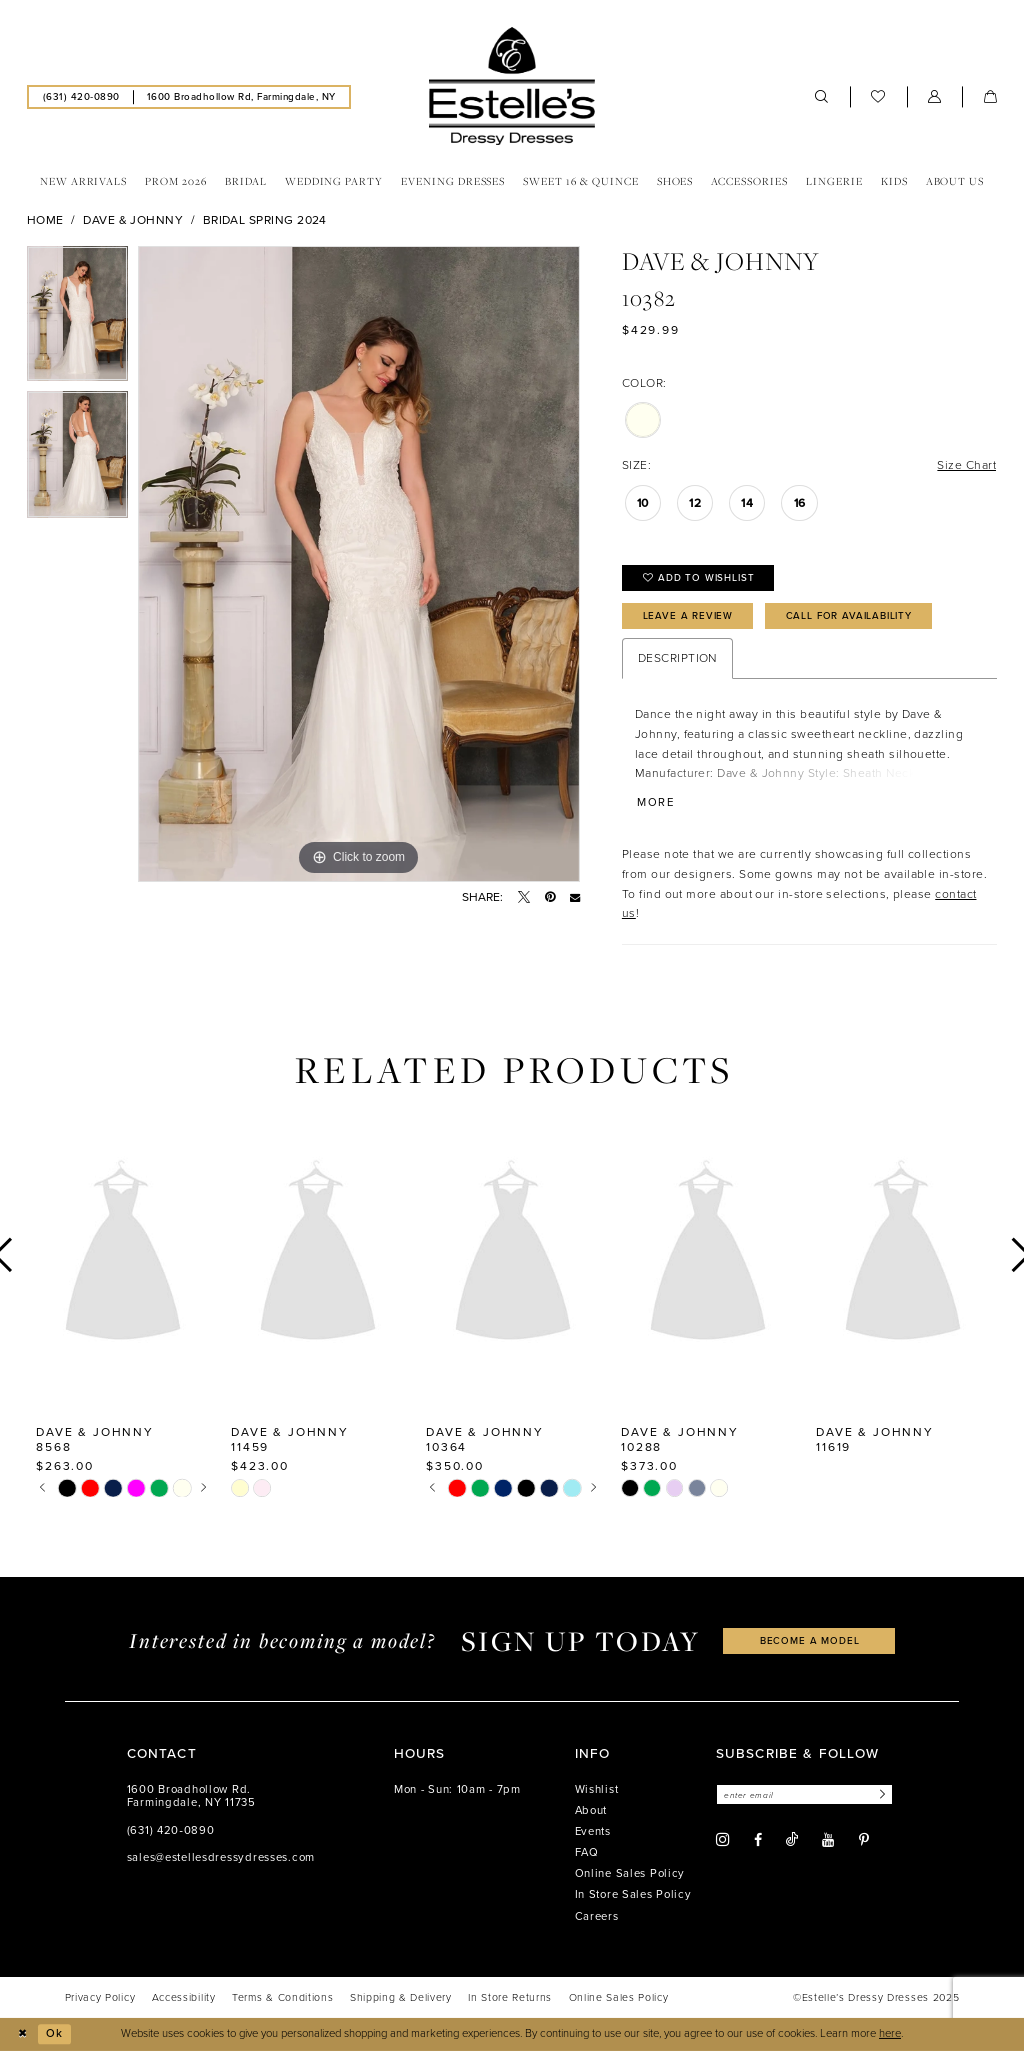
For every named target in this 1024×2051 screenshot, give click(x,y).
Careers (597, 1916)
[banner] (512, 86)
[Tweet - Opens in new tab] (524, 897)
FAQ (587, 1852)
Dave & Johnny (133, 220)
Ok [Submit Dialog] (54, 2033)
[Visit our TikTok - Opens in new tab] (792, 1839)
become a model (810, 1640)
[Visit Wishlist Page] (878, 97)
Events (593, 1831)
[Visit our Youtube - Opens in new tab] (828, 1840)
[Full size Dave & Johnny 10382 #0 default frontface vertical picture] (359, 564)
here (890, 2033)
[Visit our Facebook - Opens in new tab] (758, 1840)
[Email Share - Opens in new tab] (575, 897)
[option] (77, 318)
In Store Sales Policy (633, 1894)
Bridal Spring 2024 (265, 220)
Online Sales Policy (630, 1873)
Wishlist (597, 1789)
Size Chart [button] (966, 465)
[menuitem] (81, 96)
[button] (935, 97)
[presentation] (123, 1254)
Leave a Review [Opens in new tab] (688, 615)
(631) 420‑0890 (171, 1830)
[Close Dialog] (22, 2034)
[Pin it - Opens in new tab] (550, 897)
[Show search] (822, 97)
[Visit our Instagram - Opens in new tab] (723, 1840)
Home (45, 220)
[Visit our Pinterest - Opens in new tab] (864, 1840)
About (591, 1810)
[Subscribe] (880, 1794)
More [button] (656, 803)
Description (677, 658)
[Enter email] (805, 1794)
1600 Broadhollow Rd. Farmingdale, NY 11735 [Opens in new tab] (191, 1796)
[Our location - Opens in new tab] (241, 96)
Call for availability (849, 615)
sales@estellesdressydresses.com (221, 1857)
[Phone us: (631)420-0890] (81, 96)
